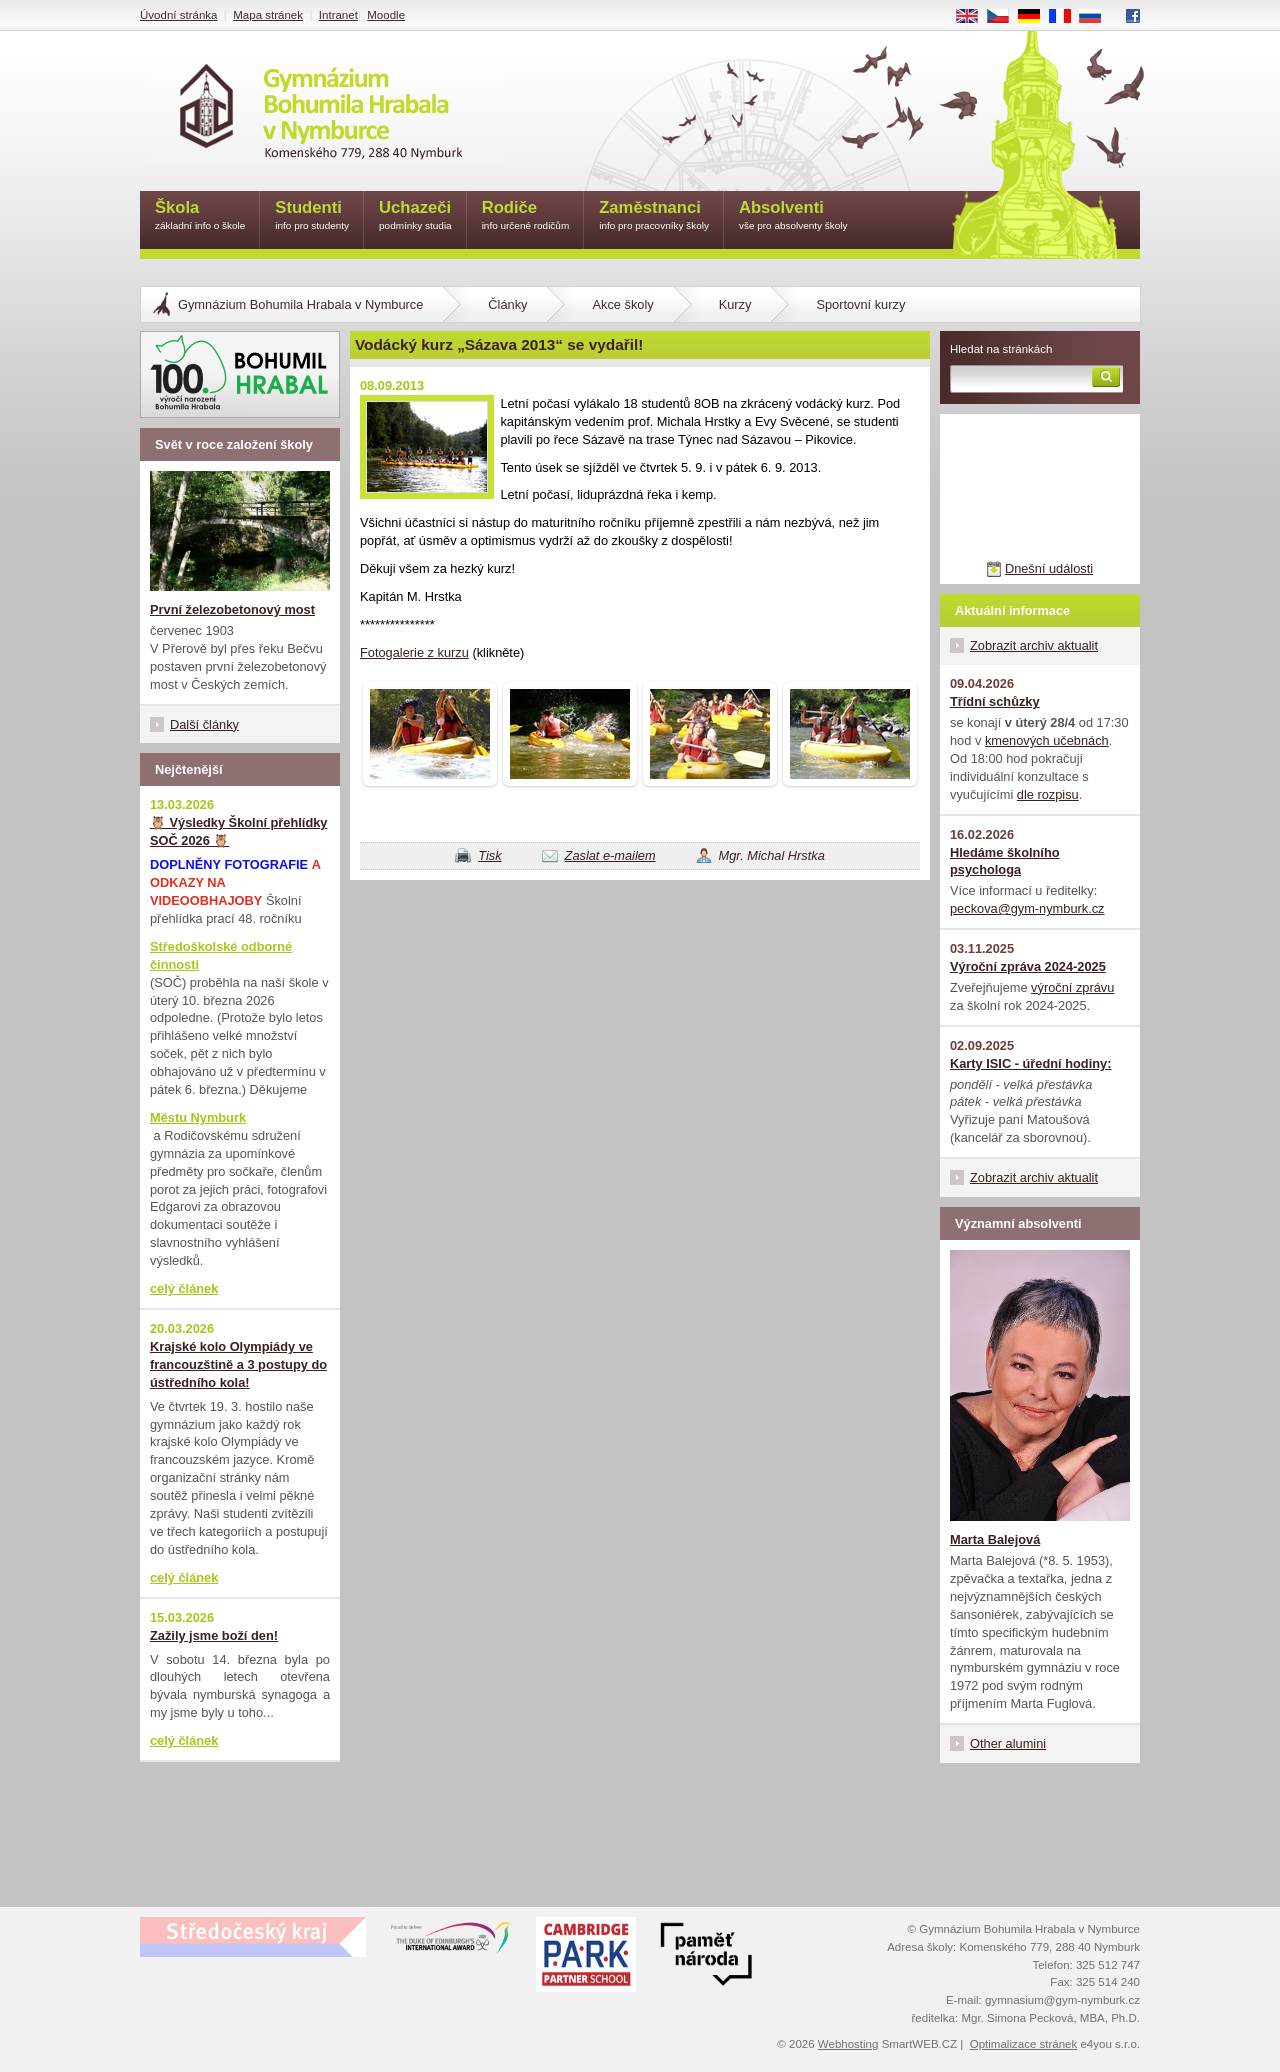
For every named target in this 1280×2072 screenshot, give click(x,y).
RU (1097, 17)
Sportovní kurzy (860, 304)
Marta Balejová (995, 1539)
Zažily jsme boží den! (214, 1635)
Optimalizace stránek (1024, 2044)
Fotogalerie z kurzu (414, 652)
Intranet (338, 15)
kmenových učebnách (1047, 740)
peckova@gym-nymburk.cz (1027, 908)
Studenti (312, 216)
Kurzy (735, 304)
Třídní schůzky (995, 701)
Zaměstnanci (654, 216)
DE (1036, 17)
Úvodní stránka (178, 15)
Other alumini (1008, 1743)
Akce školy (622, 304)
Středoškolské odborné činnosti (221, 955)
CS (1005, 17)
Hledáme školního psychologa (1005, 861)
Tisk (489, 855)
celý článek (184, 1288)
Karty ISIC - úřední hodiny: (1030, 1063)
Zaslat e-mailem (610, 855)
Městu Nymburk (198, 1117)
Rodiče (526, 216)
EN (974, 17)
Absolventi (793, 216)
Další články (204, 724)
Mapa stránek (268, 15)
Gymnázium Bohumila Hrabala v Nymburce (300, 304)
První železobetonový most (232, 609)
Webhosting (848, 2044)
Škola (200, 216)
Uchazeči (415, 216)
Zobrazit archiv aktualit (1034, 645)
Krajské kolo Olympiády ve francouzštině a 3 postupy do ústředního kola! (238, 1364)
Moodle (386, 15)
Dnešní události (1049, 568)
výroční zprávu (1072, 987)
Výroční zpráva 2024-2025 (1028, 966)
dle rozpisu (1048, 794)
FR (1066, 17)
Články (507, 304)
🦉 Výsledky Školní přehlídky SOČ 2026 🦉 (238, 831)
